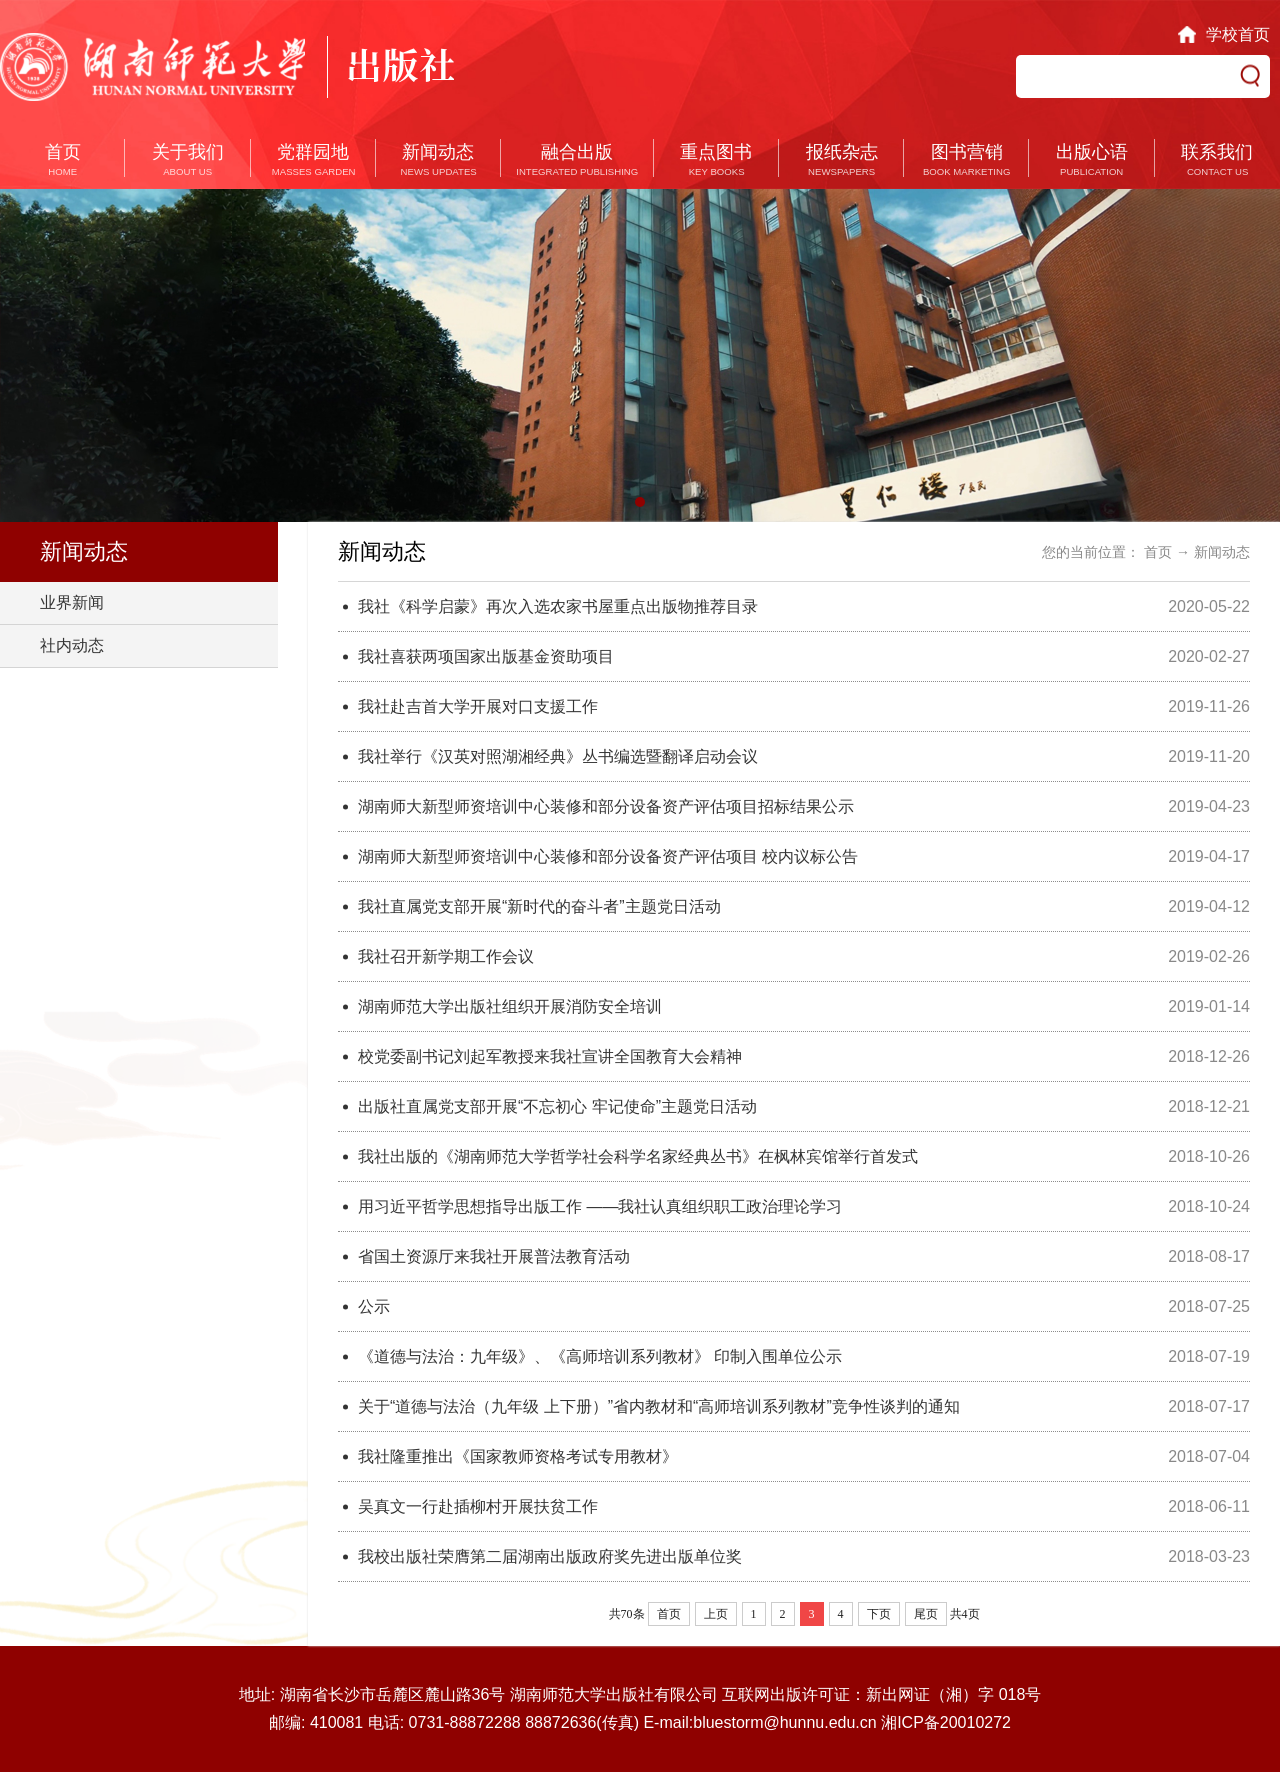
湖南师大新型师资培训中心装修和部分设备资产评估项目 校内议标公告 (608, 856)
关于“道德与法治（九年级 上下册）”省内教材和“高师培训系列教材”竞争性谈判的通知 (659, 1406)
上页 (716, 1614)
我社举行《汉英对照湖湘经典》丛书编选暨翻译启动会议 (558, 756)
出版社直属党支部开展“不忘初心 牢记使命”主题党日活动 (557, 1106)
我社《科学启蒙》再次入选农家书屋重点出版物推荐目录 (558, 606)
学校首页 (1238, 34)
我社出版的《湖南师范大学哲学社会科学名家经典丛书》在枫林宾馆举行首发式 (638, 1156)
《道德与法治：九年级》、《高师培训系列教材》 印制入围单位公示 (600, 1356)
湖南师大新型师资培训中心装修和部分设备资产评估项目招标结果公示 (606, 806)
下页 (879, 1614)
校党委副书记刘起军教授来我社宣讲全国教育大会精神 (550, 1056)
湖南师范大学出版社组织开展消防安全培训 (510, 1006)
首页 (1158, 552)
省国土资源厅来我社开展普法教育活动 (494, 1256)
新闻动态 (1222, 552)
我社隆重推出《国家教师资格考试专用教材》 (518, 1456)
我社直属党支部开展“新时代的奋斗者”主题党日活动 (539, 906)
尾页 (926, 1614)
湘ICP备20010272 (946, 1722)
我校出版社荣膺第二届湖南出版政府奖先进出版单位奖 (550, 1556)
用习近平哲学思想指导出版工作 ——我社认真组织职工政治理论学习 (600, 1206)
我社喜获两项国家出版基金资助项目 (486, 656)
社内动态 (72, 645)
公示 (374, 1306)
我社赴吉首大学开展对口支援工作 (478, 706)
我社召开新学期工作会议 (446, 956)
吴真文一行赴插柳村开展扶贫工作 (478, 1506)
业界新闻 (72, 602)
